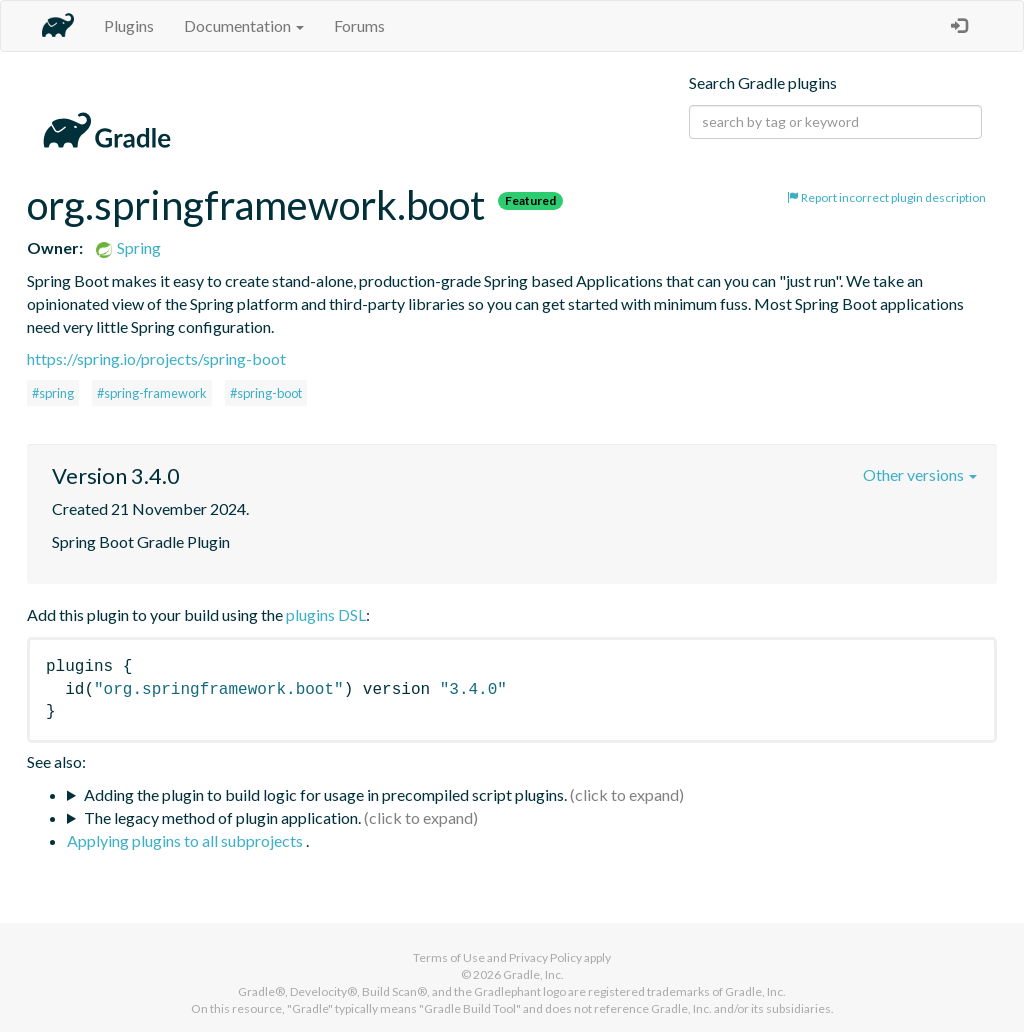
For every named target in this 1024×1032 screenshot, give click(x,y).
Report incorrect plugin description (886, 197)
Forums (359, 25)
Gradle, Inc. (533, 974)
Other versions (920, 474)
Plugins (129, 25)
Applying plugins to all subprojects (186, 840)
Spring (127, 247)
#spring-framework (152, 393)
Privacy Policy (545, 957)
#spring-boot (266, 393)
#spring (53, 393)
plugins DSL (326, 614)
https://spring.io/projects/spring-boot (156, 358)
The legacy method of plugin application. (222, 817)
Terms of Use (449, 957)
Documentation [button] (244, 25)
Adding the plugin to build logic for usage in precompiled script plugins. (325, 794)
